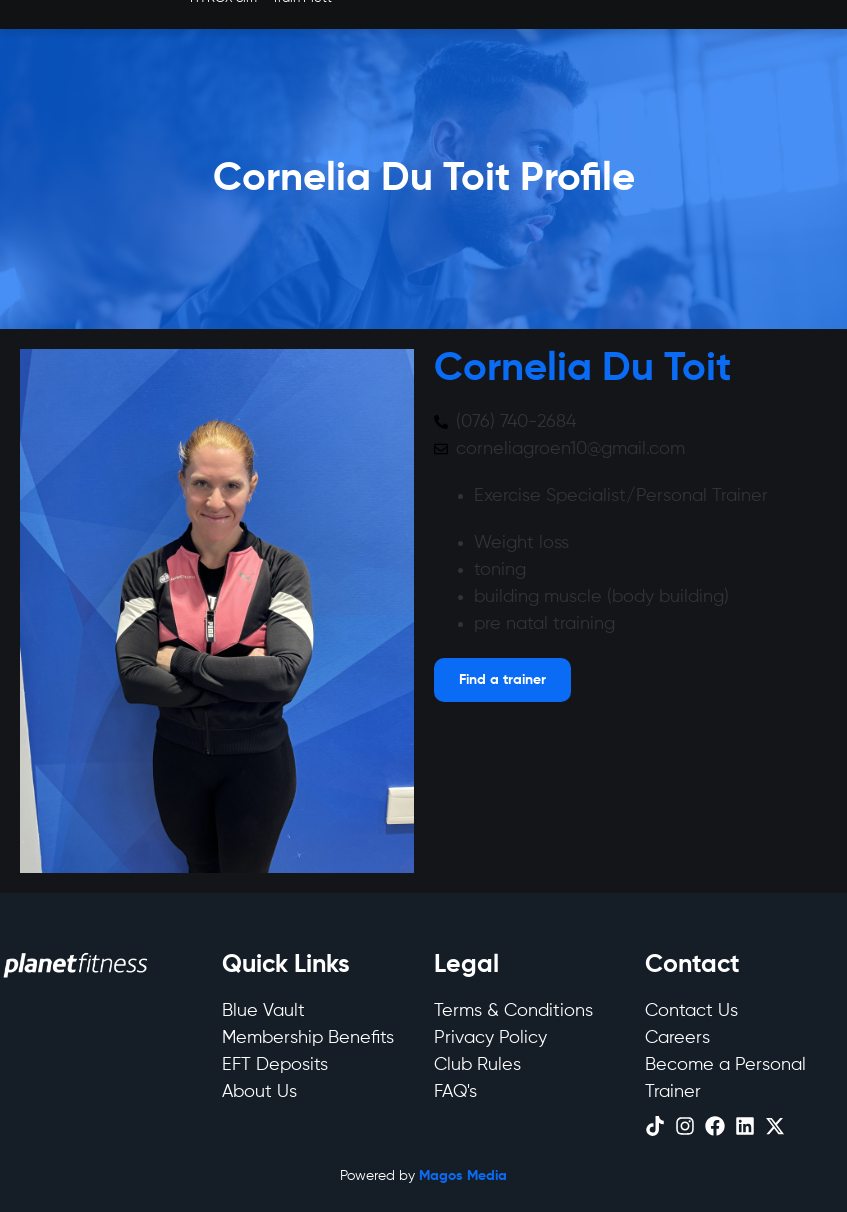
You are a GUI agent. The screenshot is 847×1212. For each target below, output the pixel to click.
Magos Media (463, 1176)
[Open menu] (502, 680)
